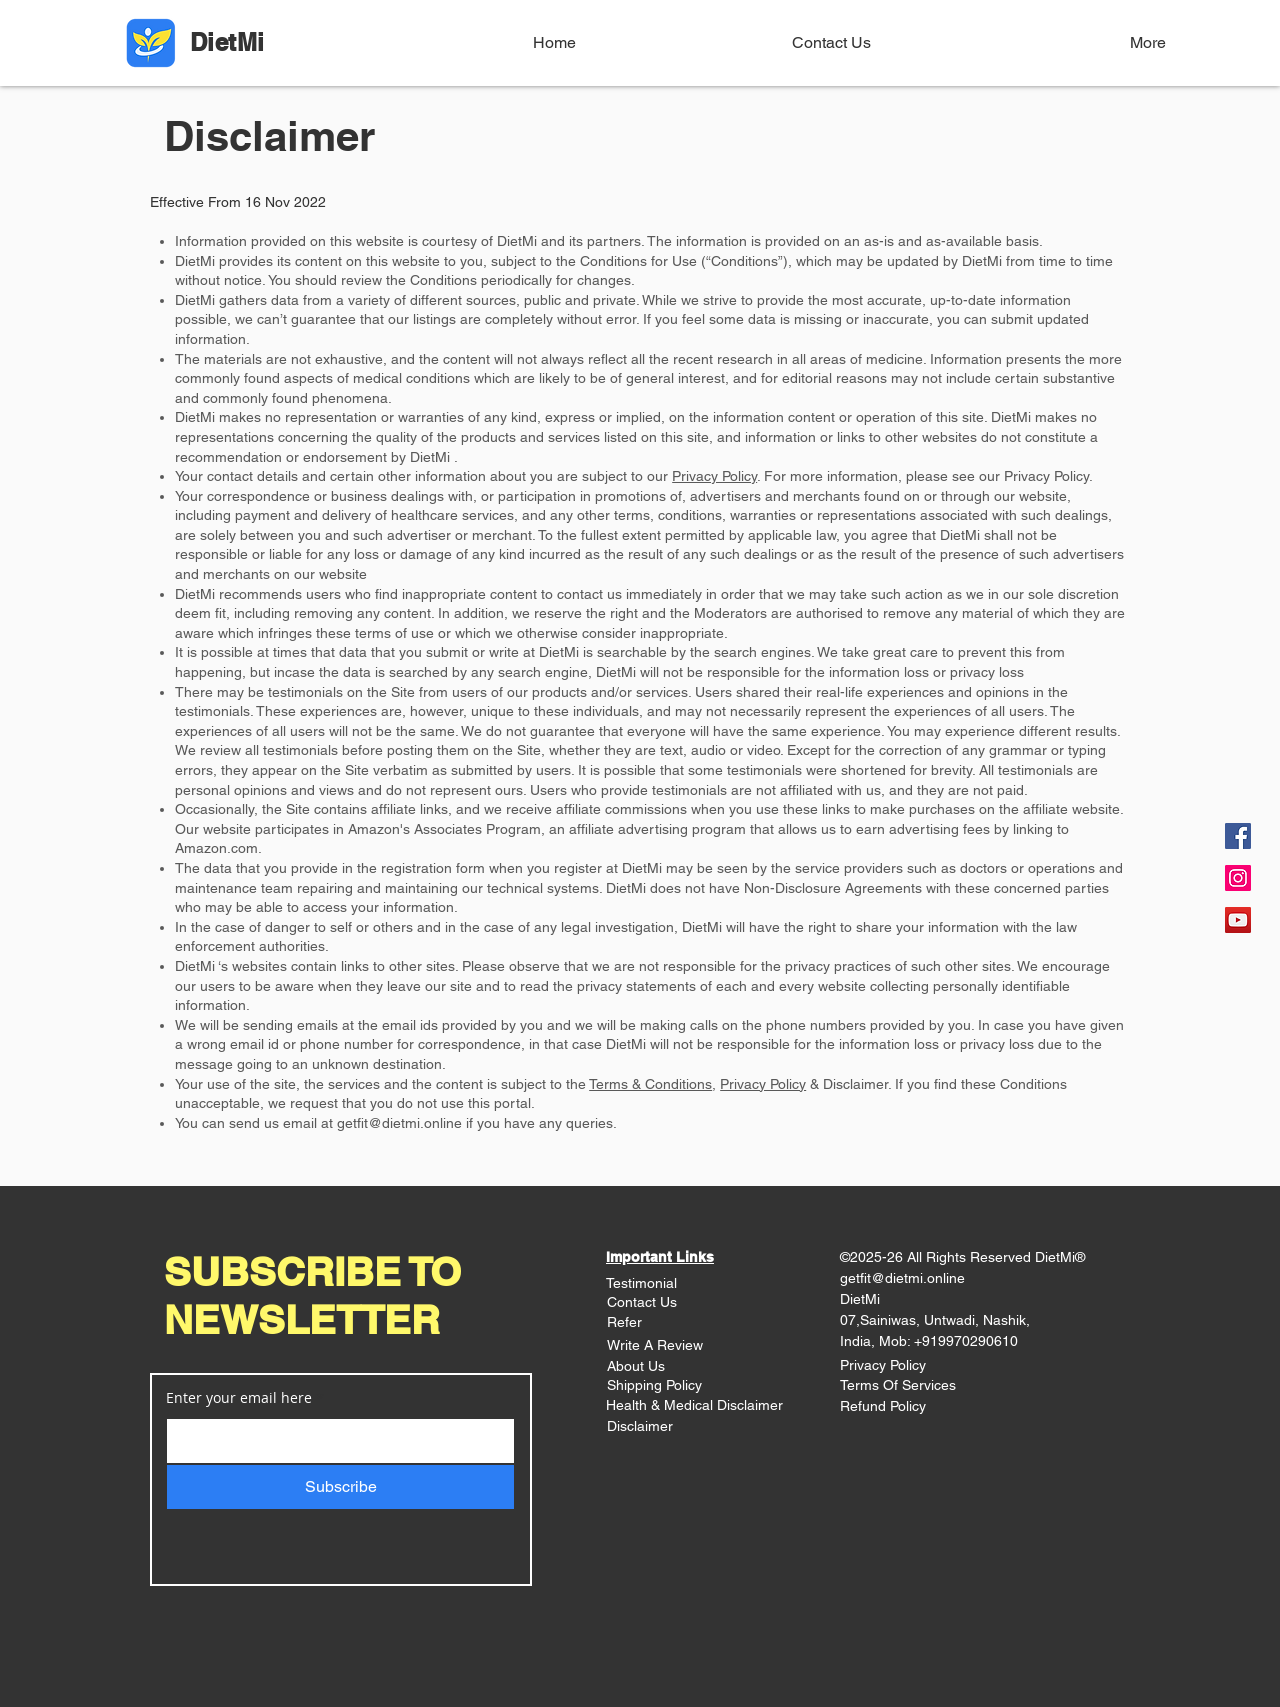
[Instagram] (1238, 878)
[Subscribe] (340, 1487)
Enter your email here (239, 1398)
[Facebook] (1238, 836)
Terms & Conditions (650, 1084)
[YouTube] (1238, 920)
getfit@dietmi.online (399, 1123)
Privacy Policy (714, 476)
